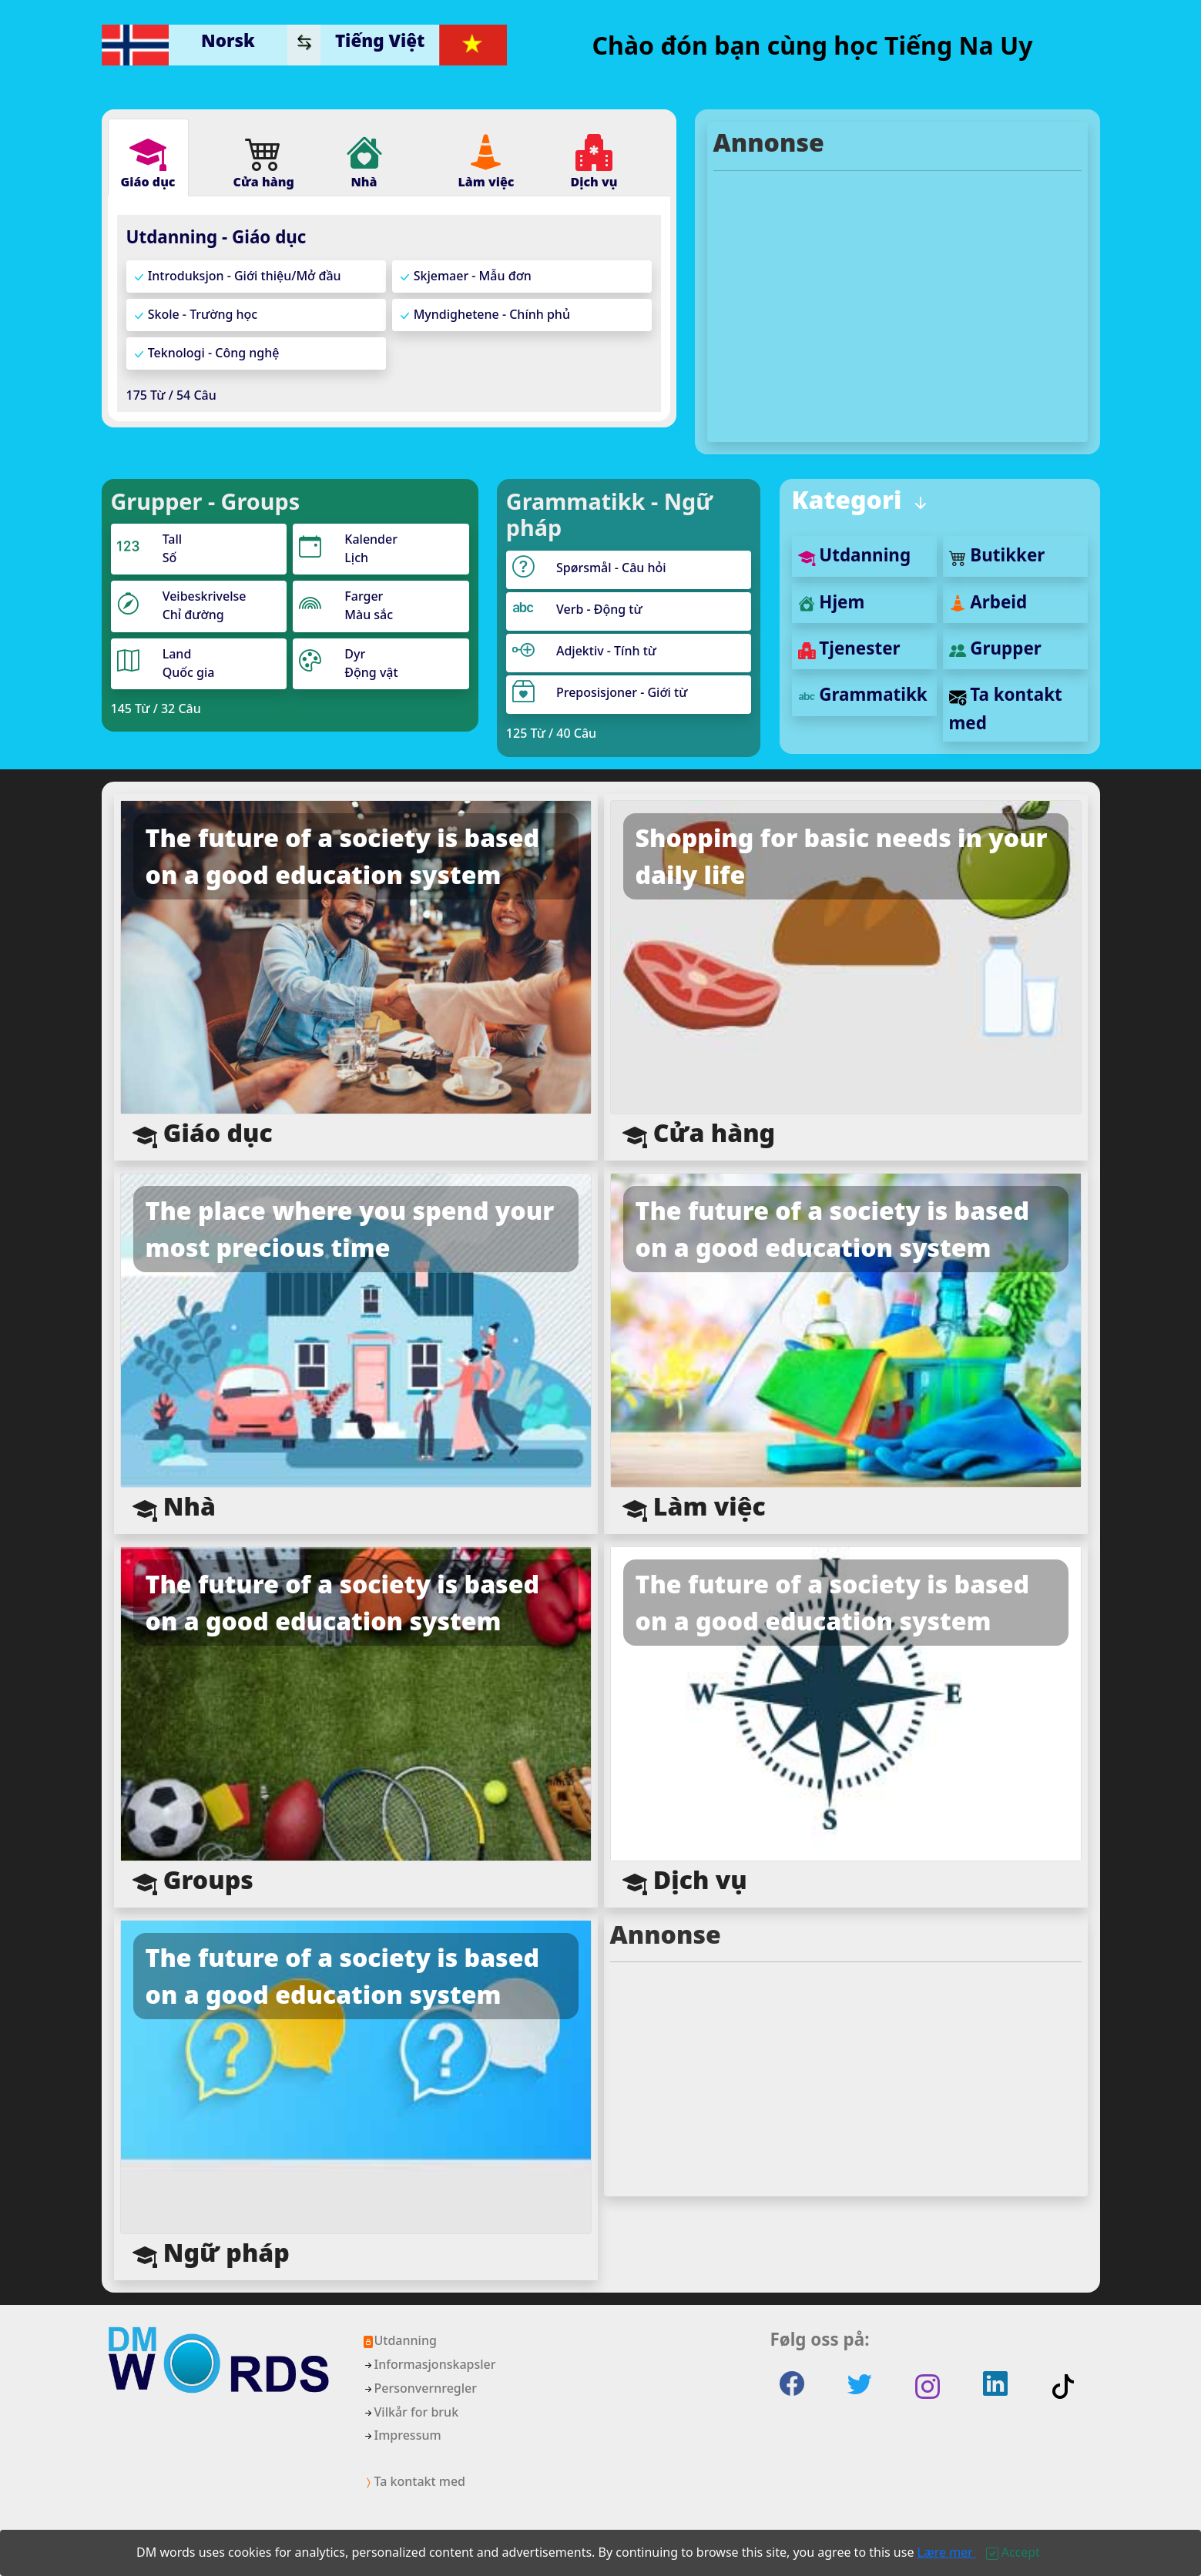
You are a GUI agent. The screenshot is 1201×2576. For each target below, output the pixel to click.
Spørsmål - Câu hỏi (611, 567)
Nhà (174, 1507)
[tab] (148, 157)
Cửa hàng (699, 1134)
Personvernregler (420, 2388)
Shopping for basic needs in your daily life (842, 856)
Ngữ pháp (211, 2254)
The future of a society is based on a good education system (343, 856)
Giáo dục (203, 1134)
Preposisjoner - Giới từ (621, 692)
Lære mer (947, 2552)
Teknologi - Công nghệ (206, 353)
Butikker (997, 555)
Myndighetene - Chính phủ (484, 315)
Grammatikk (863, 694)
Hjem (831, 602)
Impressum (401, 2435)
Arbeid (988, 602)
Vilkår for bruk (410, 2411)
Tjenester (849, 648)
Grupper (995, 648)
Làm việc (694, 1507)
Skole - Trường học (195, 315)
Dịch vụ (684, 1881)
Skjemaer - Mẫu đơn (465, 276)
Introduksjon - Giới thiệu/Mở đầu (237, 276)
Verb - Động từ (599, 609)
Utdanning (854, 555)
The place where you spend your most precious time (350, 1229)
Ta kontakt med (414, 2481)
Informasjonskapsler (429, 2364)
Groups (193, 1881)
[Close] (1013, 2552)
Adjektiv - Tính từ (606, 650)
